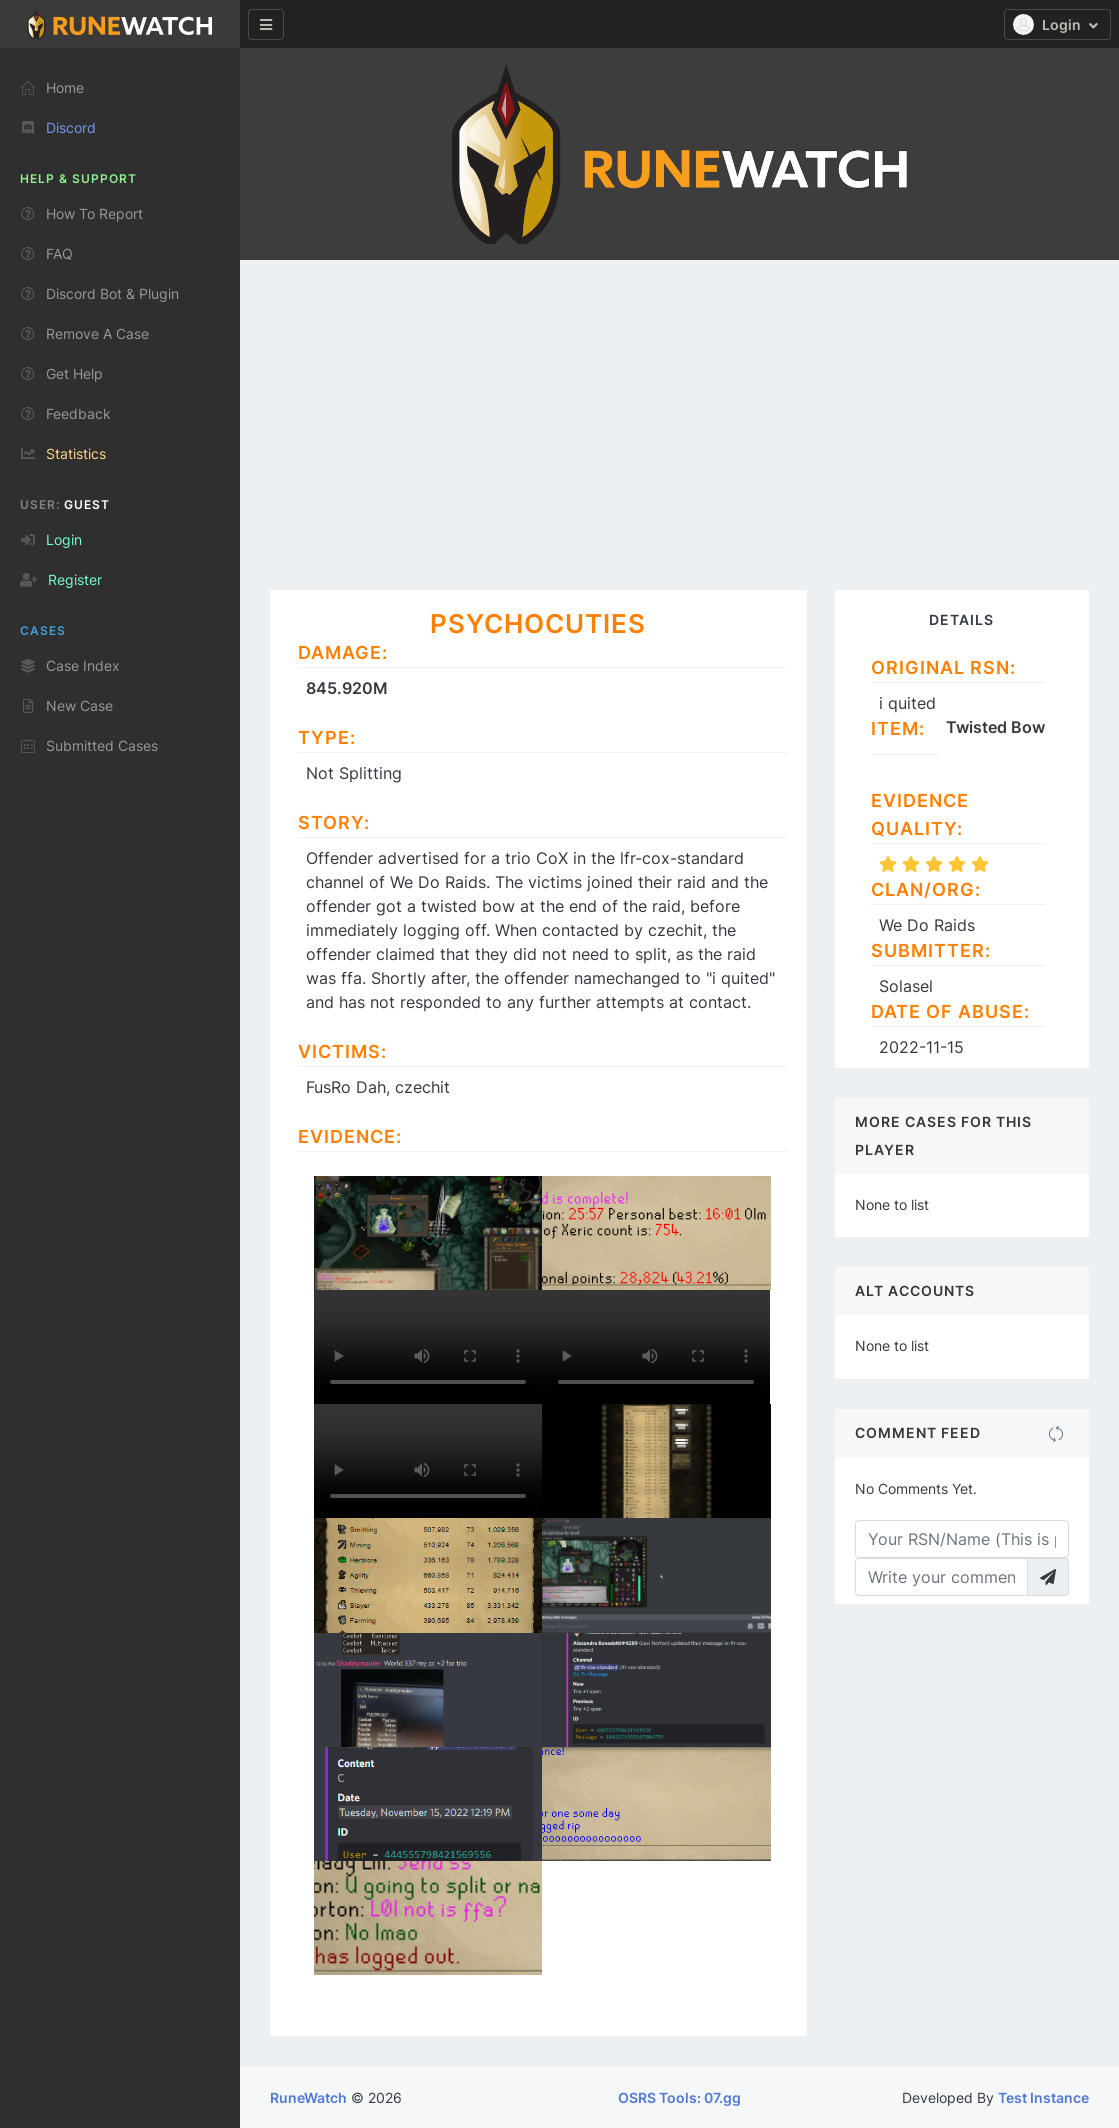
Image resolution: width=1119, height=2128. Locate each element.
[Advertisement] (679, 410)
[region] (120, 1080)
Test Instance (1043, 2097)
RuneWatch (308, 2097)
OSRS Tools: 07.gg (679, 2097)
